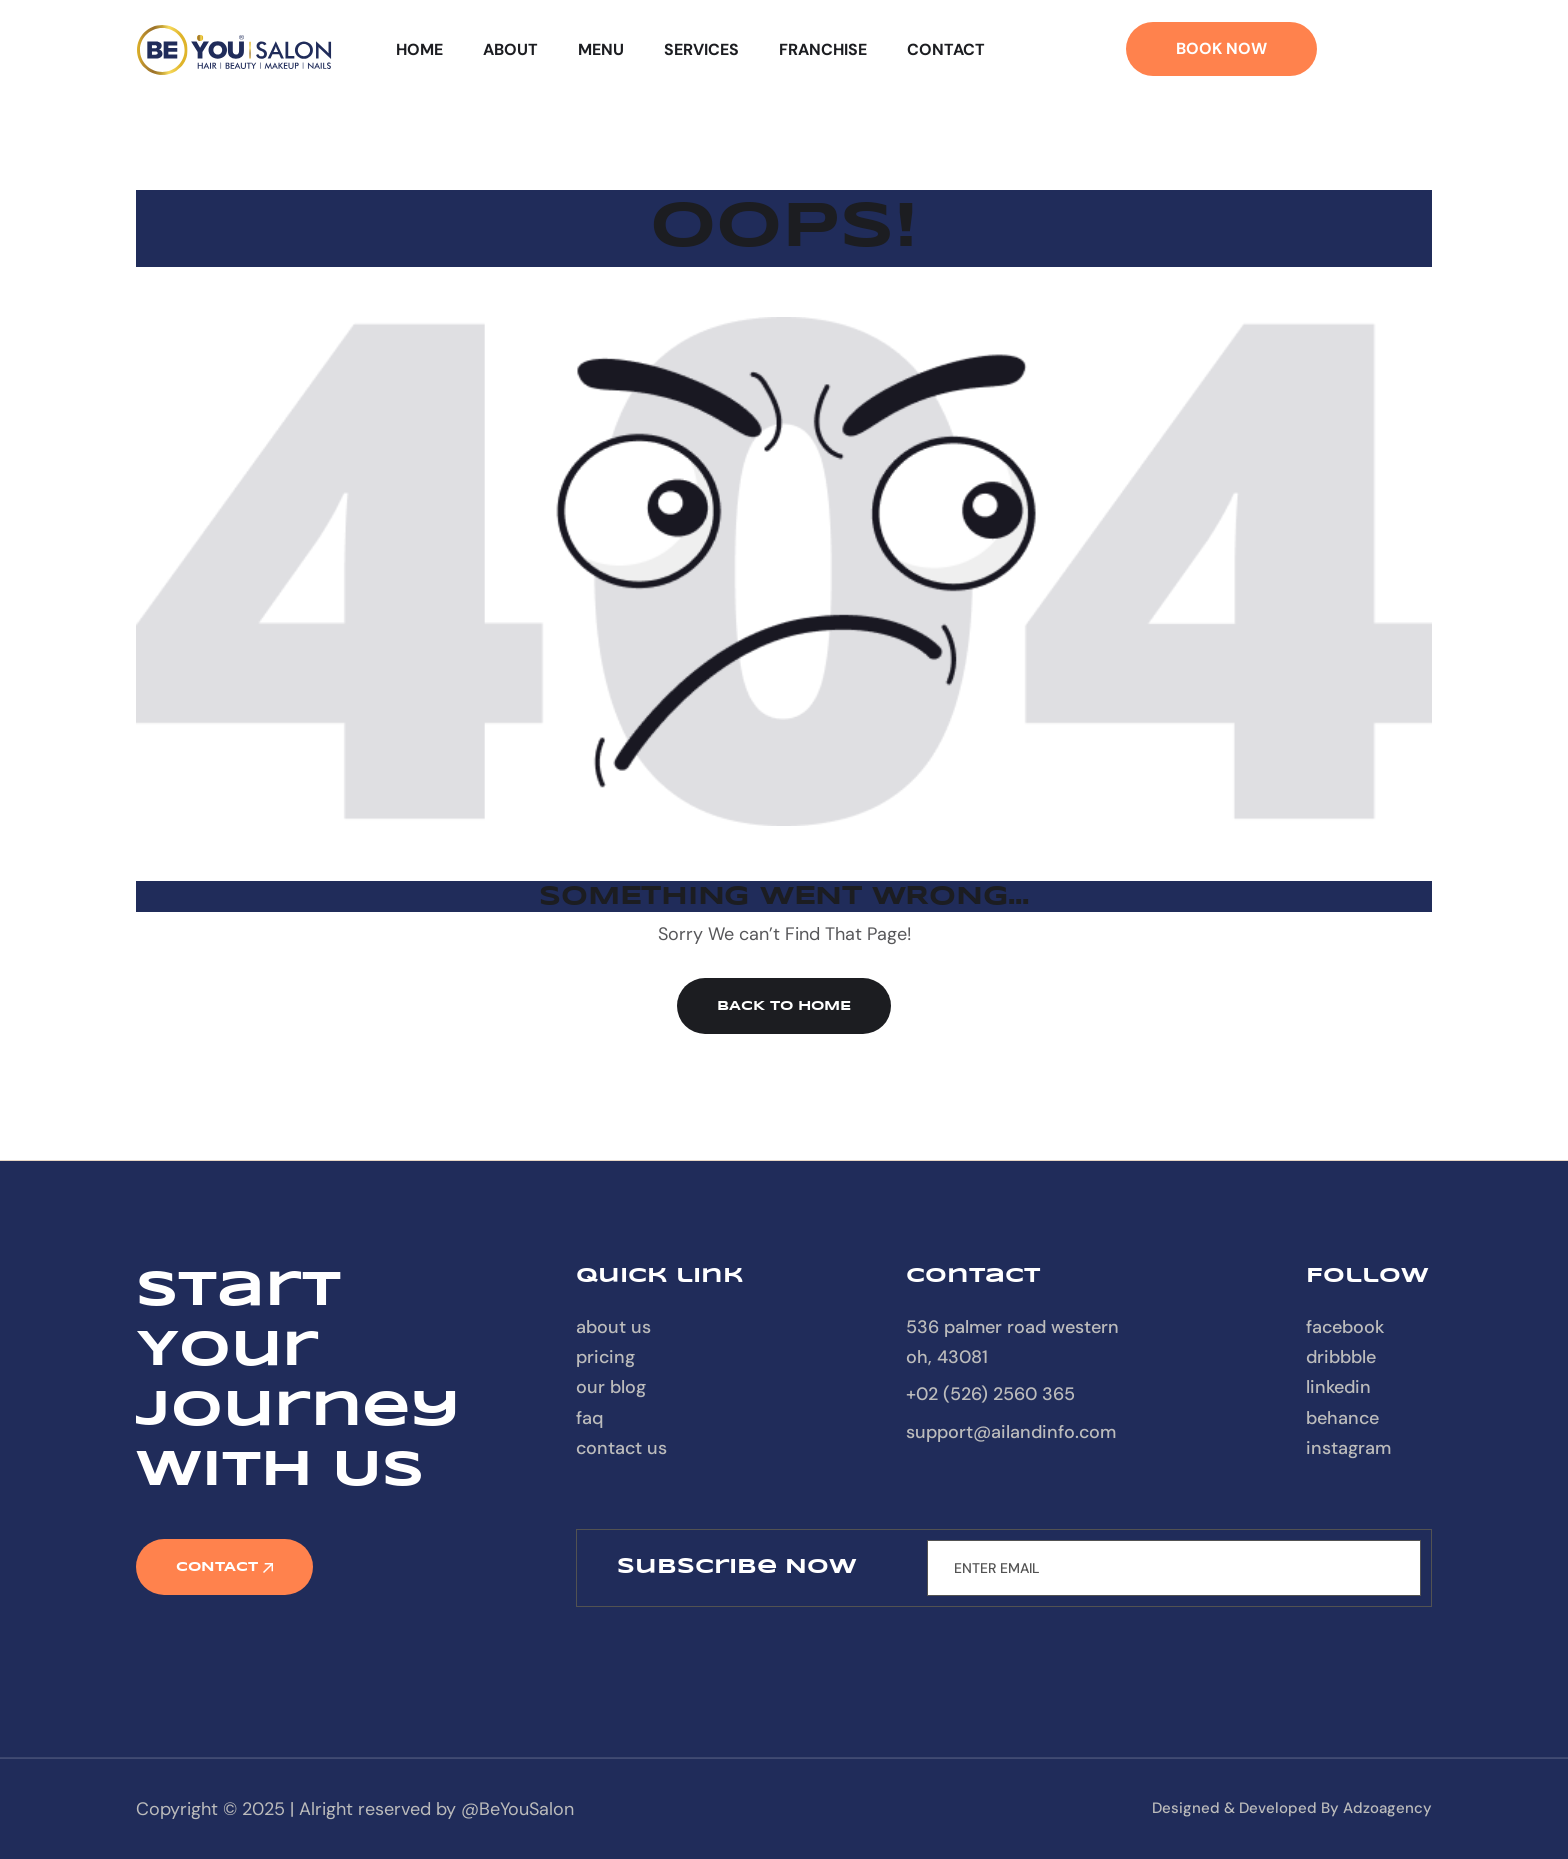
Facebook (1345, 1327)
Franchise (823, 49)
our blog (611, 1387)
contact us (621, 1448)
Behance (1342, 1418)
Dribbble (1341, 1357)
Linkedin (1338, 1387)
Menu (601, 49)
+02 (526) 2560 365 (990, 1394)
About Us (613, 1327)
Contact (946, 49)
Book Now (1221, 48)
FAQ (589, 1418)
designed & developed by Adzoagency (1292, 1808)
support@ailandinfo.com (1011, 1432)
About (510, 49)
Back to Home (784, 1006)
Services (701, 49)
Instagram (1348, 1448)
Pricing (605, 1357)
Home (419, 49)
